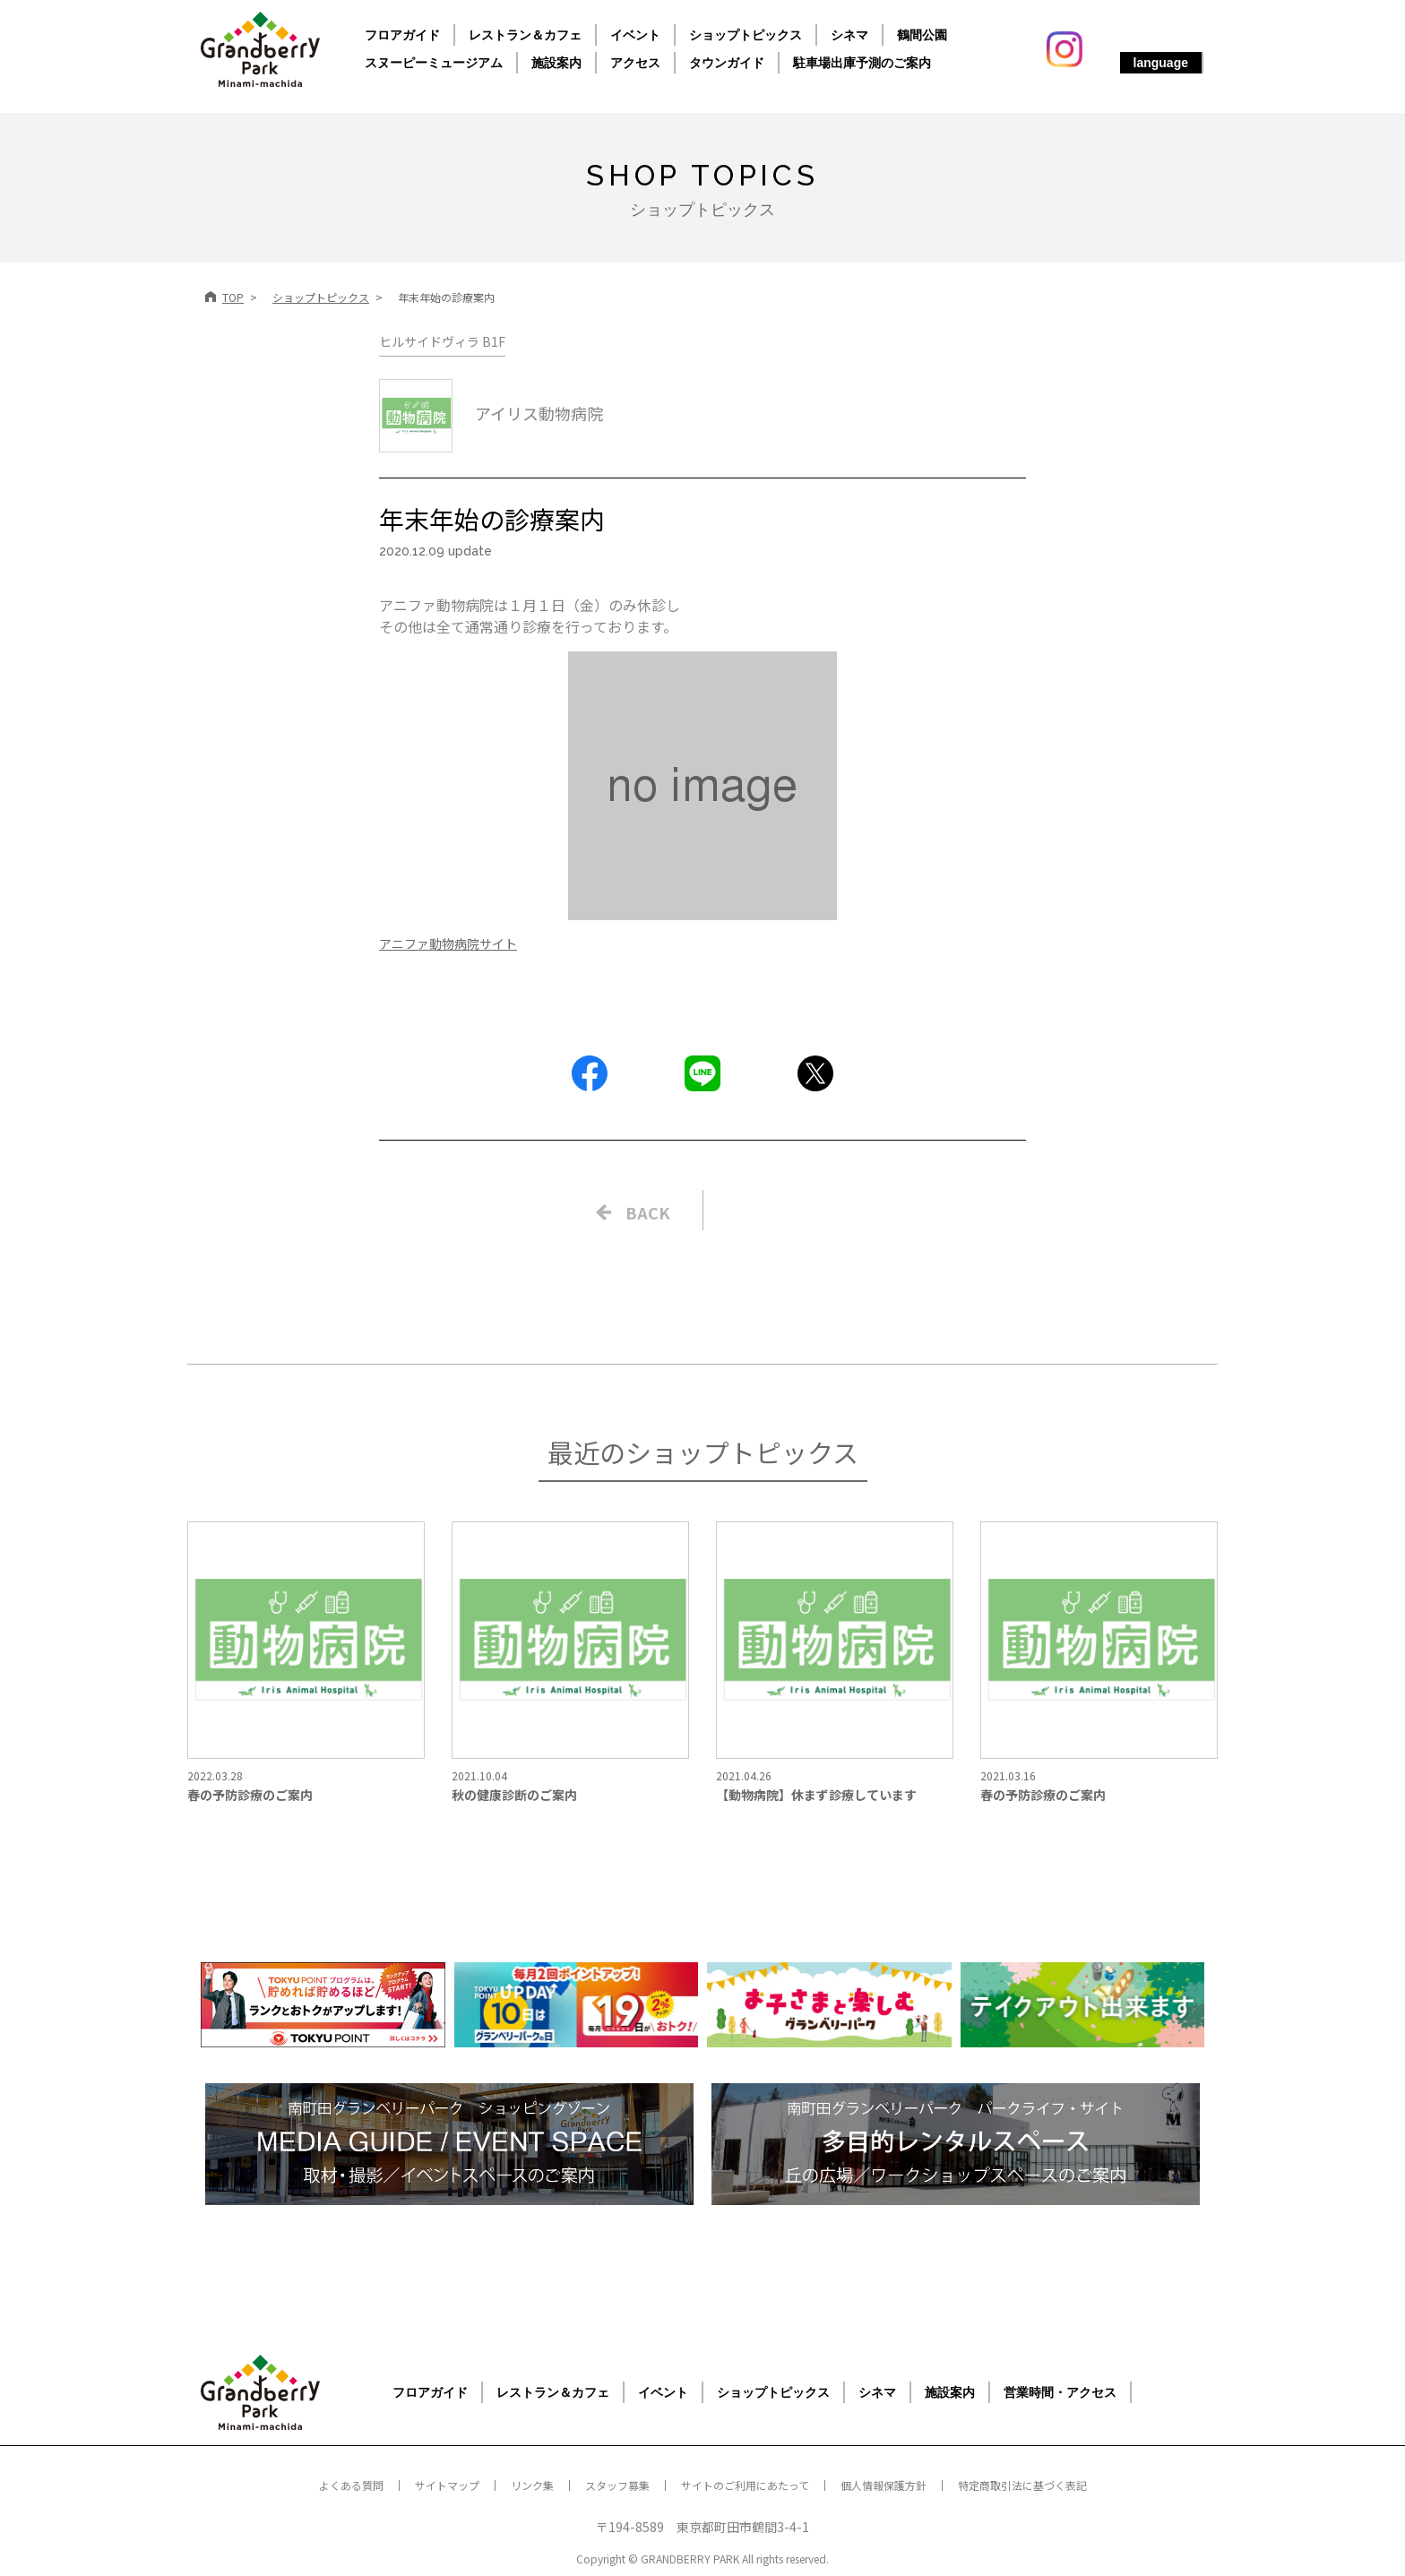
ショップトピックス (745, 35)
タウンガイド (726, 63)
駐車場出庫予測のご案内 (862, 63)
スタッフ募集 (617, 2485)
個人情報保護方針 (883, 2485)
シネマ (849, 35)
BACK (647, 1212)
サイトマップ (447, 2485)
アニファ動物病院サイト (448, 943)
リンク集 (532, 2485)
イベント (635, 35)
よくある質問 (351, 2485)
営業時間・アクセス (1060, 2392)
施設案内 (556, 63)
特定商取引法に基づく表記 (1022, 2485)
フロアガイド (402, 35)
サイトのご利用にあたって (745, 2485)
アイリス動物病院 (491, 413)
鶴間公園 (922, 35)
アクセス (635, 63)
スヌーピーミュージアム (434, 63)
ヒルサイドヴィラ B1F (442, 341)
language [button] (1160, 63)
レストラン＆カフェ (525, 35)
